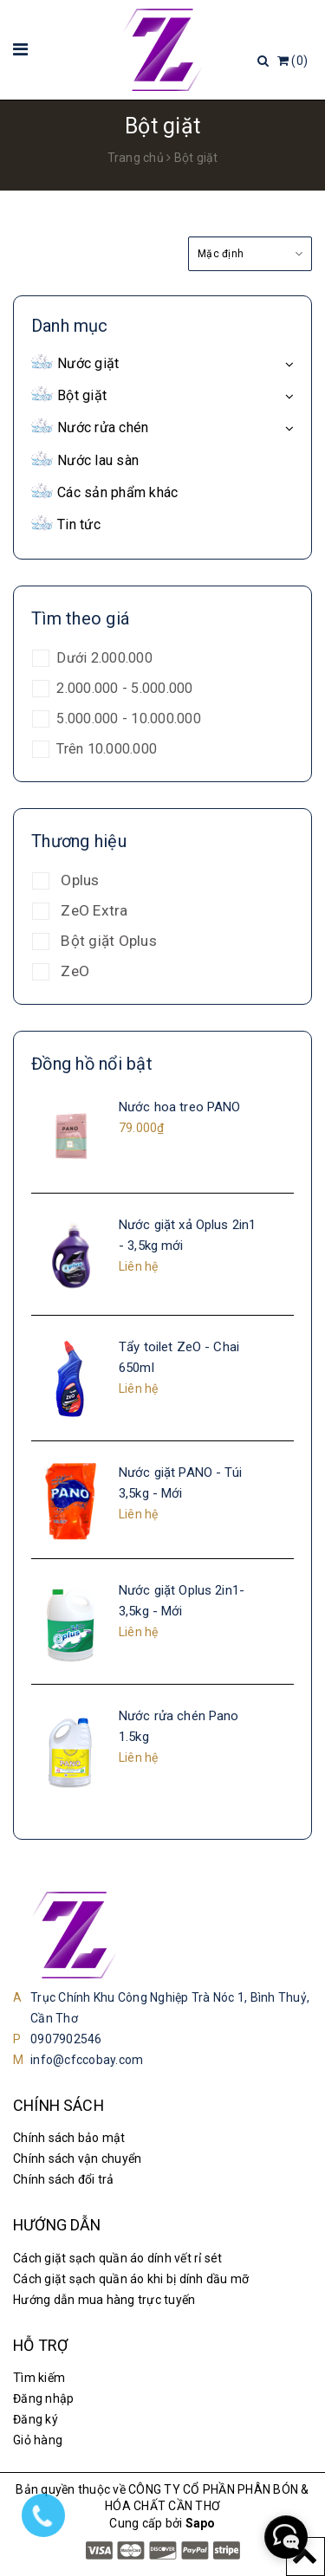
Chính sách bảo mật (69, 2138)
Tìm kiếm (39, 2378)
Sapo (200, 2523)
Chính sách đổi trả (63, 2179)
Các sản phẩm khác (117, 492)
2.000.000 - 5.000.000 (123, 688)
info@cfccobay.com (86, 2060)
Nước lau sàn (98, 460)
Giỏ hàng (37, 2440)
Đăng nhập (43, 2398)
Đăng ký (35, 2419)
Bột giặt (82, 395)
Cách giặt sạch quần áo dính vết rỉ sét (118, 2258)
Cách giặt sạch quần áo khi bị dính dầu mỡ (131, 2279)
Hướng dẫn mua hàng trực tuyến (104, 2300)
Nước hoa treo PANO (180, 1107)
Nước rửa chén (102, 427)
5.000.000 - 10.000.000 (127, 718)
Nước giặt (88, 363)
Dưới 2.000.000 (103, 658)
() (292, 61)
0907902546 (66, 2039)
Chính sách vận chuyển (77, 2158)
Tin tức (79, 524)
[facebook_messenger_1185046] (286, 2537)
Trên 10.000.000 (105, 749)
